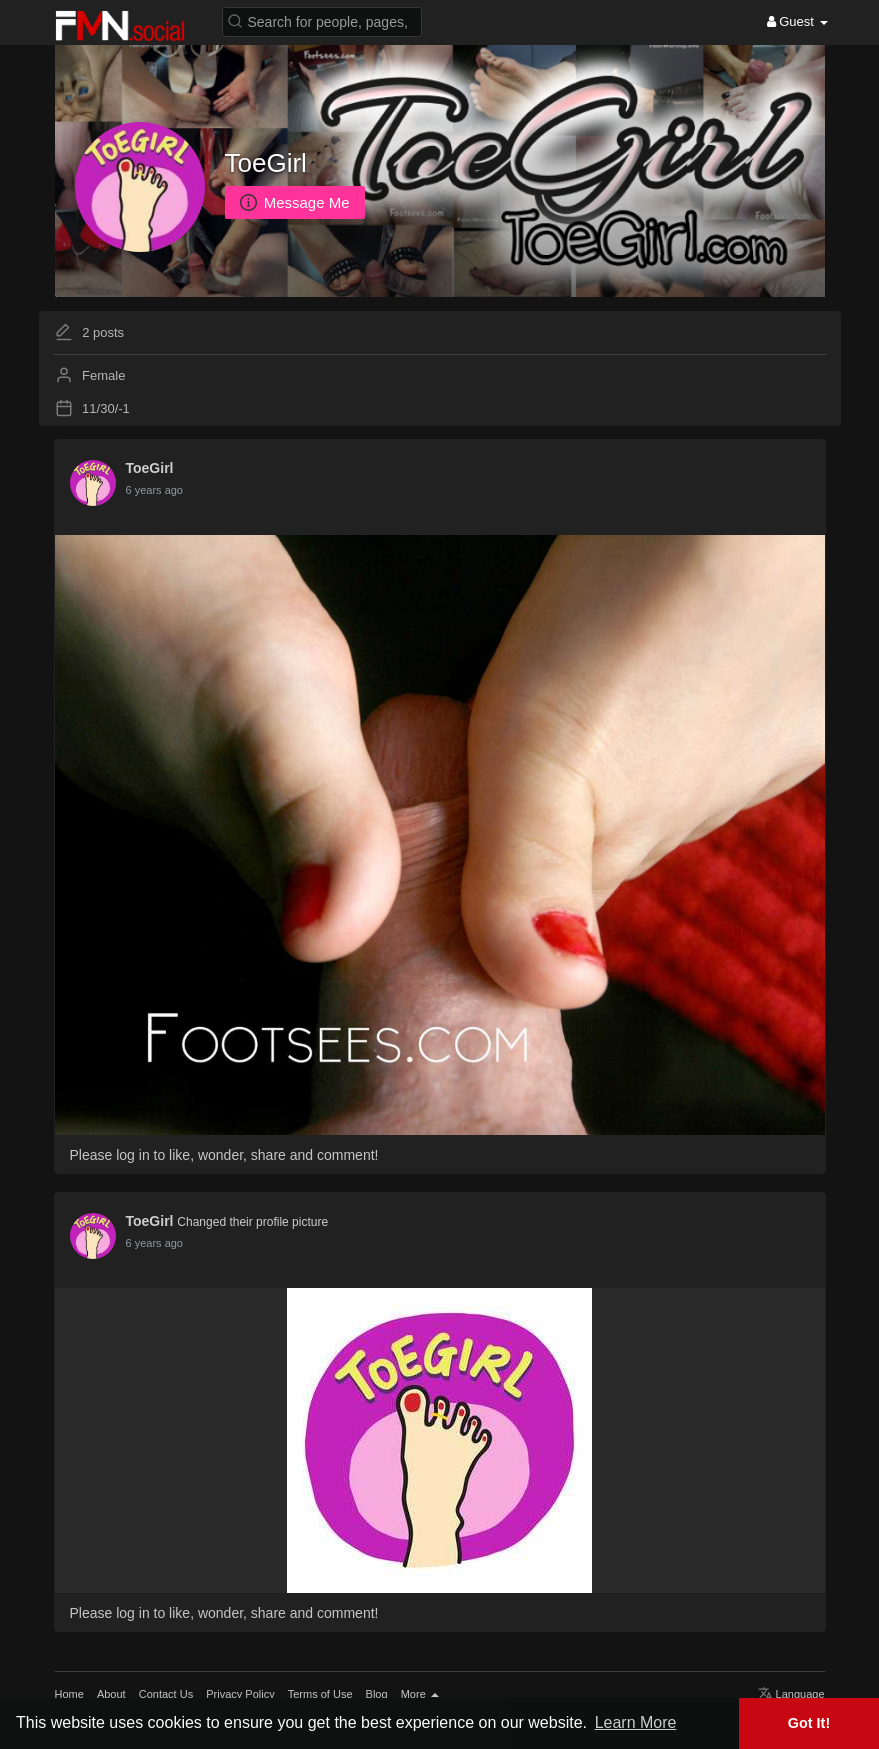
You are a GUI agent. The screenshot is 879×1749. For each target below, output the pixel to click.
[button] (322, 20)
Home (69, 1694)
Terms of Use (320, 1694)
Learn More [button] (636, 1722)
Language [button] (791, 1694)
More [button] (420, 1694)
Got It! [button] (809, 1723)
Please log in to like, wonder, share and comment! (224, 1155)
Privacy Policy (240, 1694)
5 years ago (154, 490)
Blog (377, 1694)
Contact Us (166, 1694)
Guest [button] (797, 21)
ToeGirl (266, 163)
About (111, 1694)
